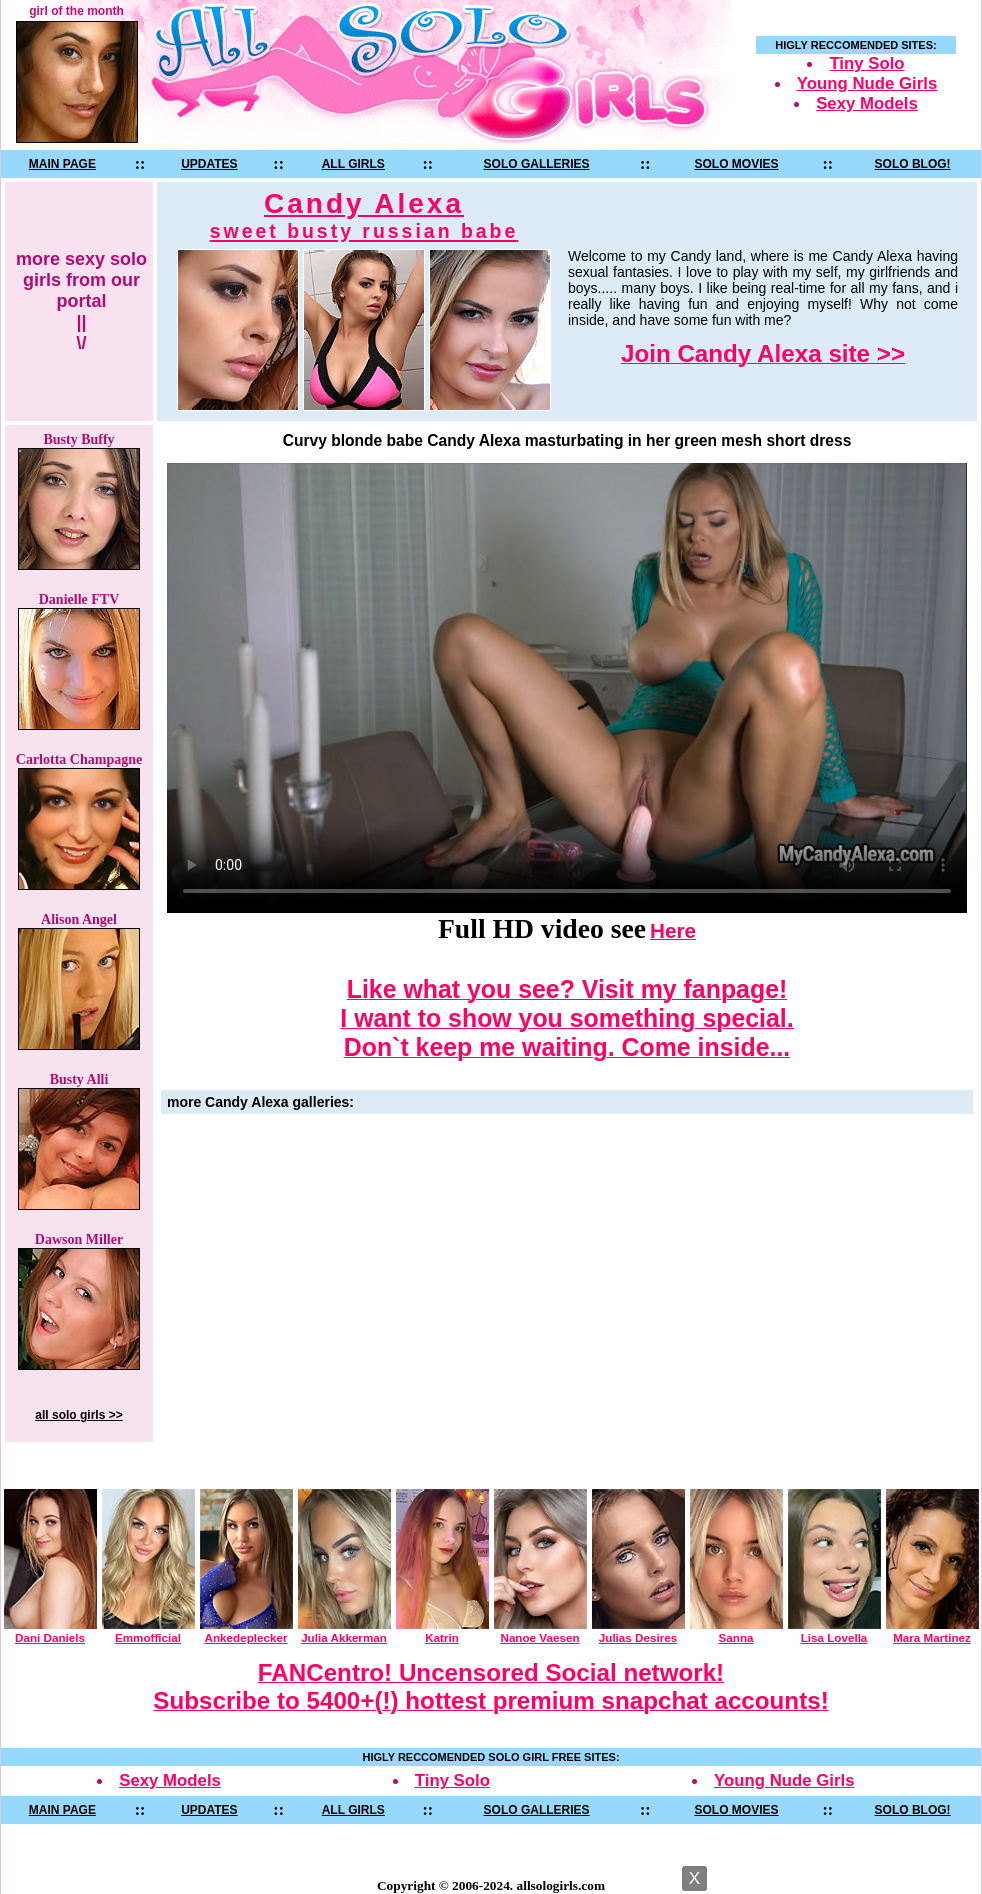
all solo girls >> (78, 1415)
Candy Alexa (364, 215)
